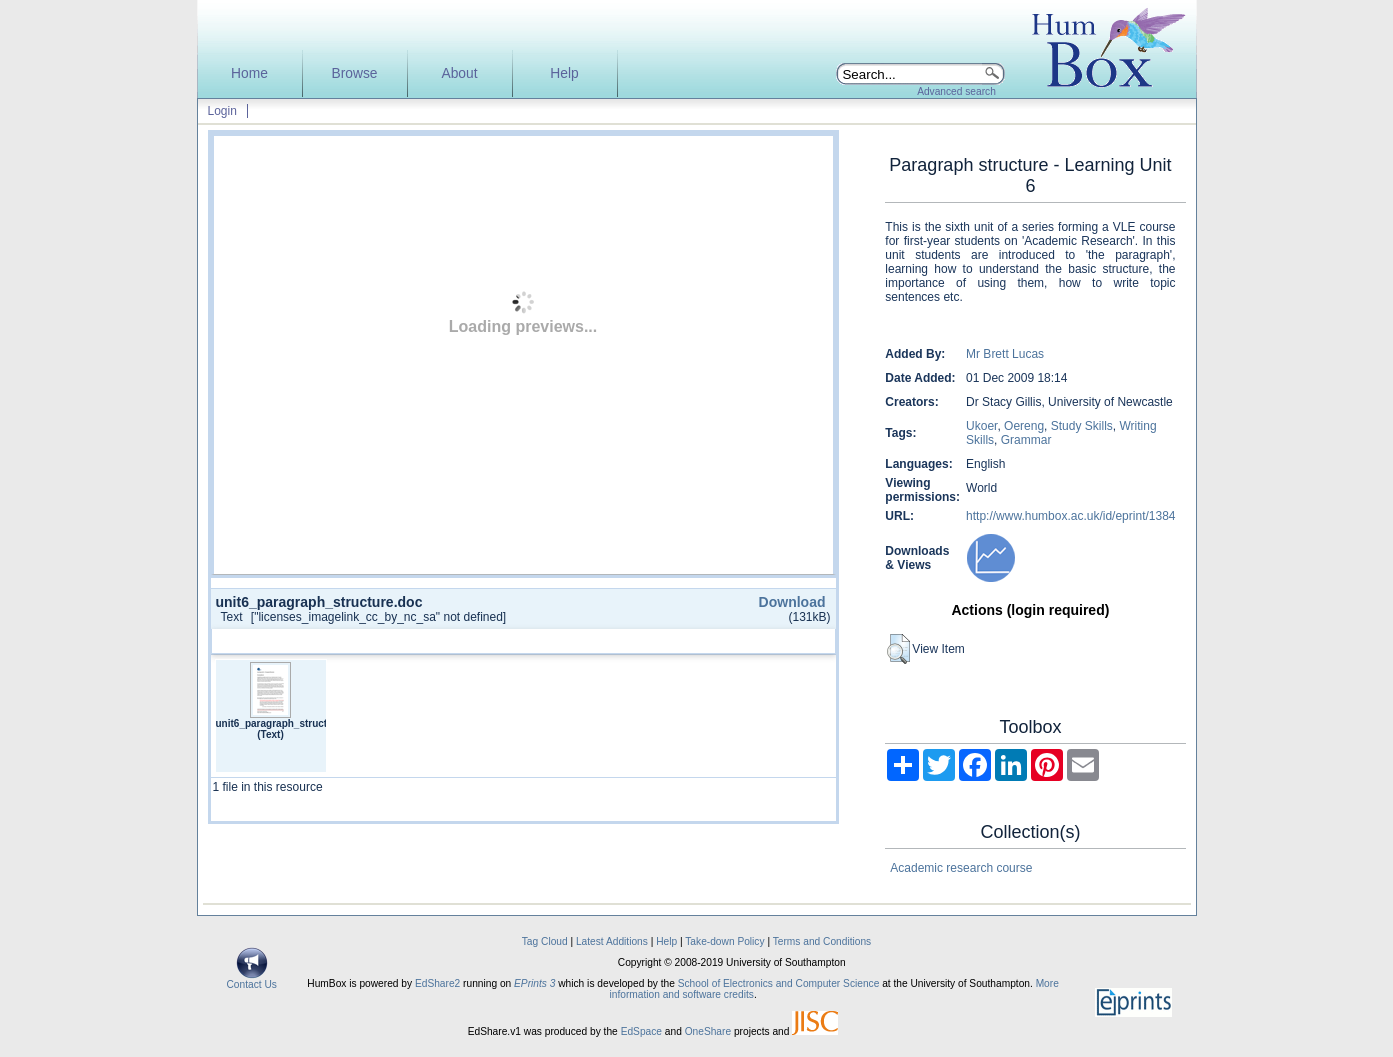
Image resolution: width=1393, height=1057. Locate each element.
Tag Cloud (545, 941)
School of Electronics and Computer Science (779, 983)
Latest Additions (612, 941)
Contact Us (252, 980)
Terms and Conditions (822, 941)
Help (564, 73)
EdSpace (641, 1031)
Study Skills (1082, 426)
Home (249, 73)
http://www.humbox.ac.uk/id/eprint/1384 (1070, 516)
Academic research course (961, 868)
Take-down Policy (724, 941)
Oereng (1024, 426)
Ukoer (981, 426)
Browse (354, 73)
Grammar (1026, 440)
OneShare (708, 1031)
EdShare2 (437, 983)
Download (792, 602)
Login (222, 111)
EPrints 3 (534, 983)
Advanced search (956, 91)
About (459, 73)
